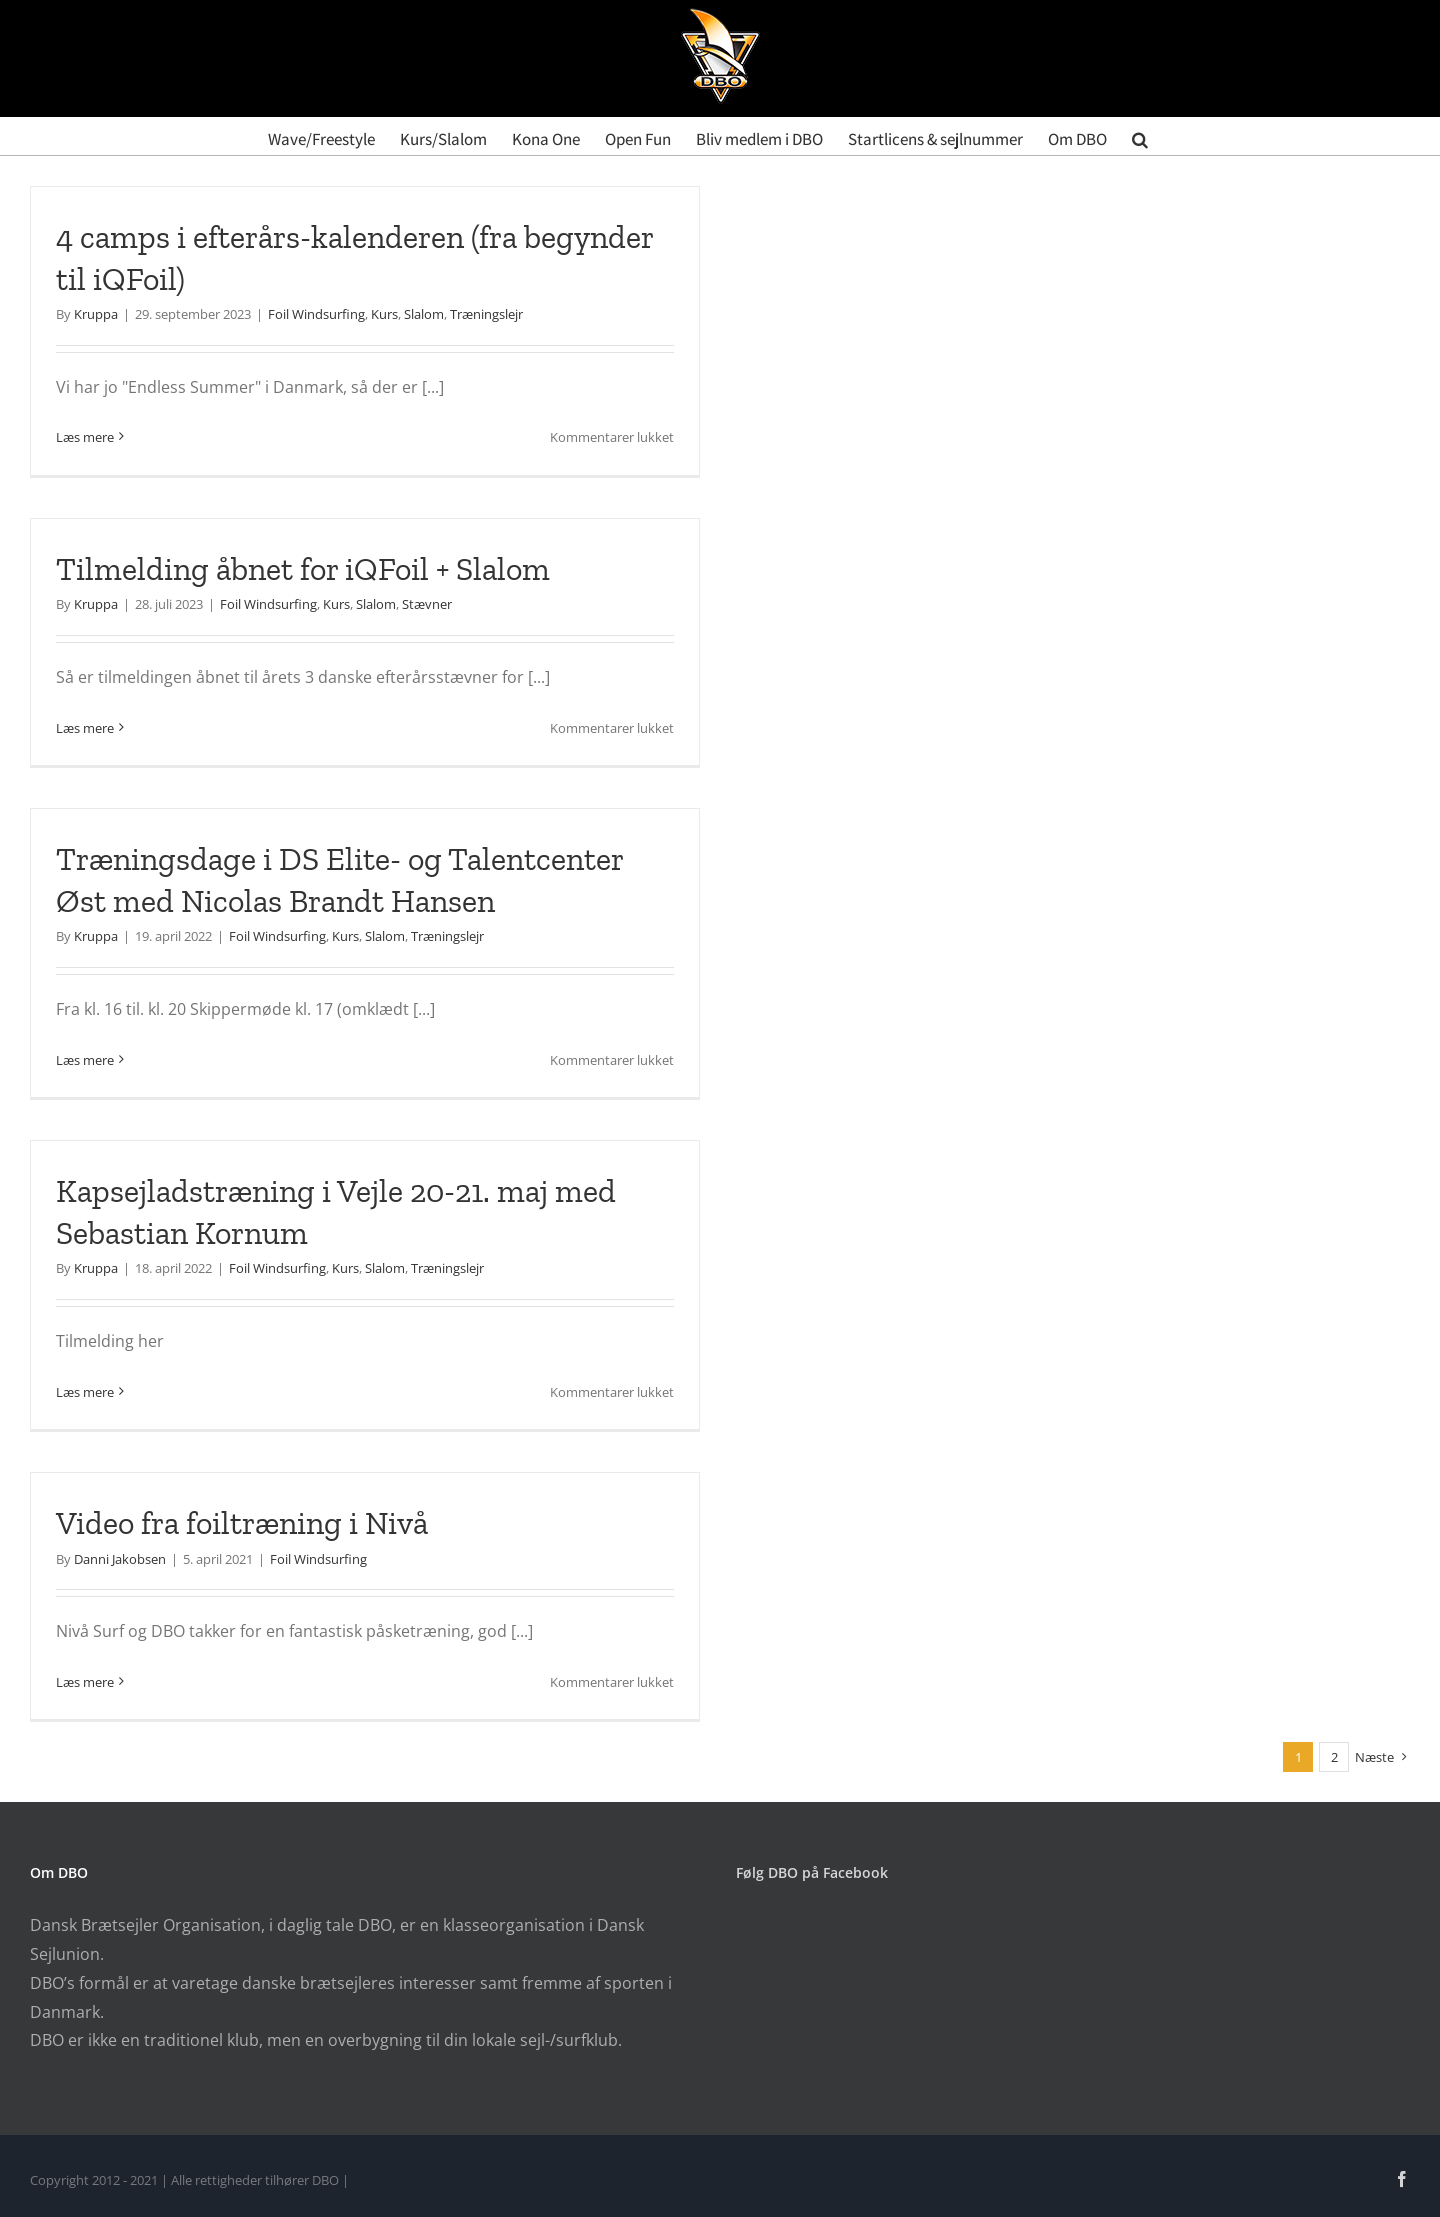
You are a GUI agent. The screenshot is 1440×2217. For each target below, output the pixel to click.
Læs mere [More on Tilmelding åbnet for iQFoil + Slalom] (85, 728)
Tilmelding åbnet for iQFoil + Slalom (303, 569)
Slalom (424, 314)
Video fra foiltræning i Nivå (242, 1523)
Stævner (427, 604)
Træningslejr (486, 314)
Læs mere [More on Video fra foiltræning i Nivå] (85, 1682)
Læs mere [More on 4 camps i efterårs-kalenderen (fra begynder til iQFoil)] (85, 437)
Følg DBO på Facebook (812, 1872)
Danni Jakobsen (120, 1559)
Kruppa (96, 314)
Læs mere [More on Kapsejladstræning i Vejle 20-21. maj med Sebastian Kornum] (85, 1392)
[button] (1140, 136)
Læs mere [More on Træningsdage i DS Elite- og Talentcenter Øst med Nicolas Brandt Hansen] (85, 1060)
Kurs (384, 314)
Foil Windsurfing (316, 314)
